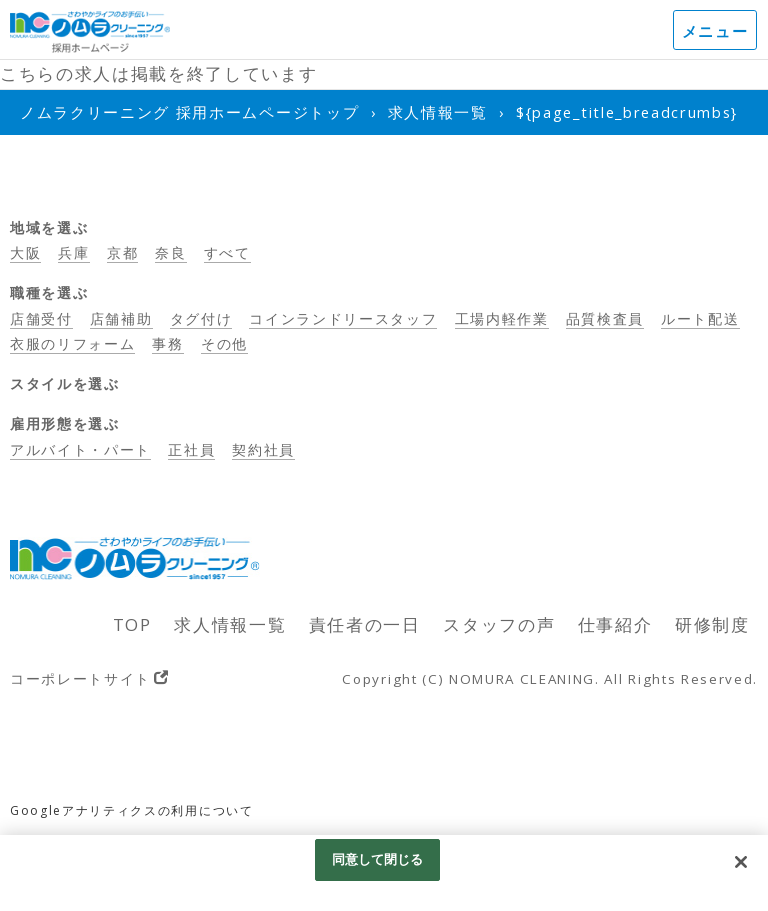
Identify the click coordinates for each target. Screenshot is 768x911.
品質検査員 (605, 318)
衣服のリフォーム (72, 343)
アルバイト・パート (80, 449)
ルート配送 (700, 318)
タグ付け (201, 318)
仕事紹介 (615, 624)
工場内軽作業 (502, 318)
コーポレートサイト (80, 678)
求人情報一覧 (230, 624)
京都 (122, 252)
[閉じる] (741, 862)
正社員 (191, 449)
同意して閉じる (378, 859)
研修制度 (712, 624)
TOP (132, 624)
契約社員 (263, 449)
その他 (224, 343)
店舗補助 (121, 318)
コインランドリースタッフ (343, 318)
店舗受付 (41, 318)
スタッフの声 (499, 624)
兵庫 (73, 252)
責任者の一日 (365, 624)
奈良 (170, 252)
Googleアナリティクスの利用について (132, 810)
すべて (227, 252)
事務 (167, 343)
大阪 (25, 252)
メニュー (715, 31)
